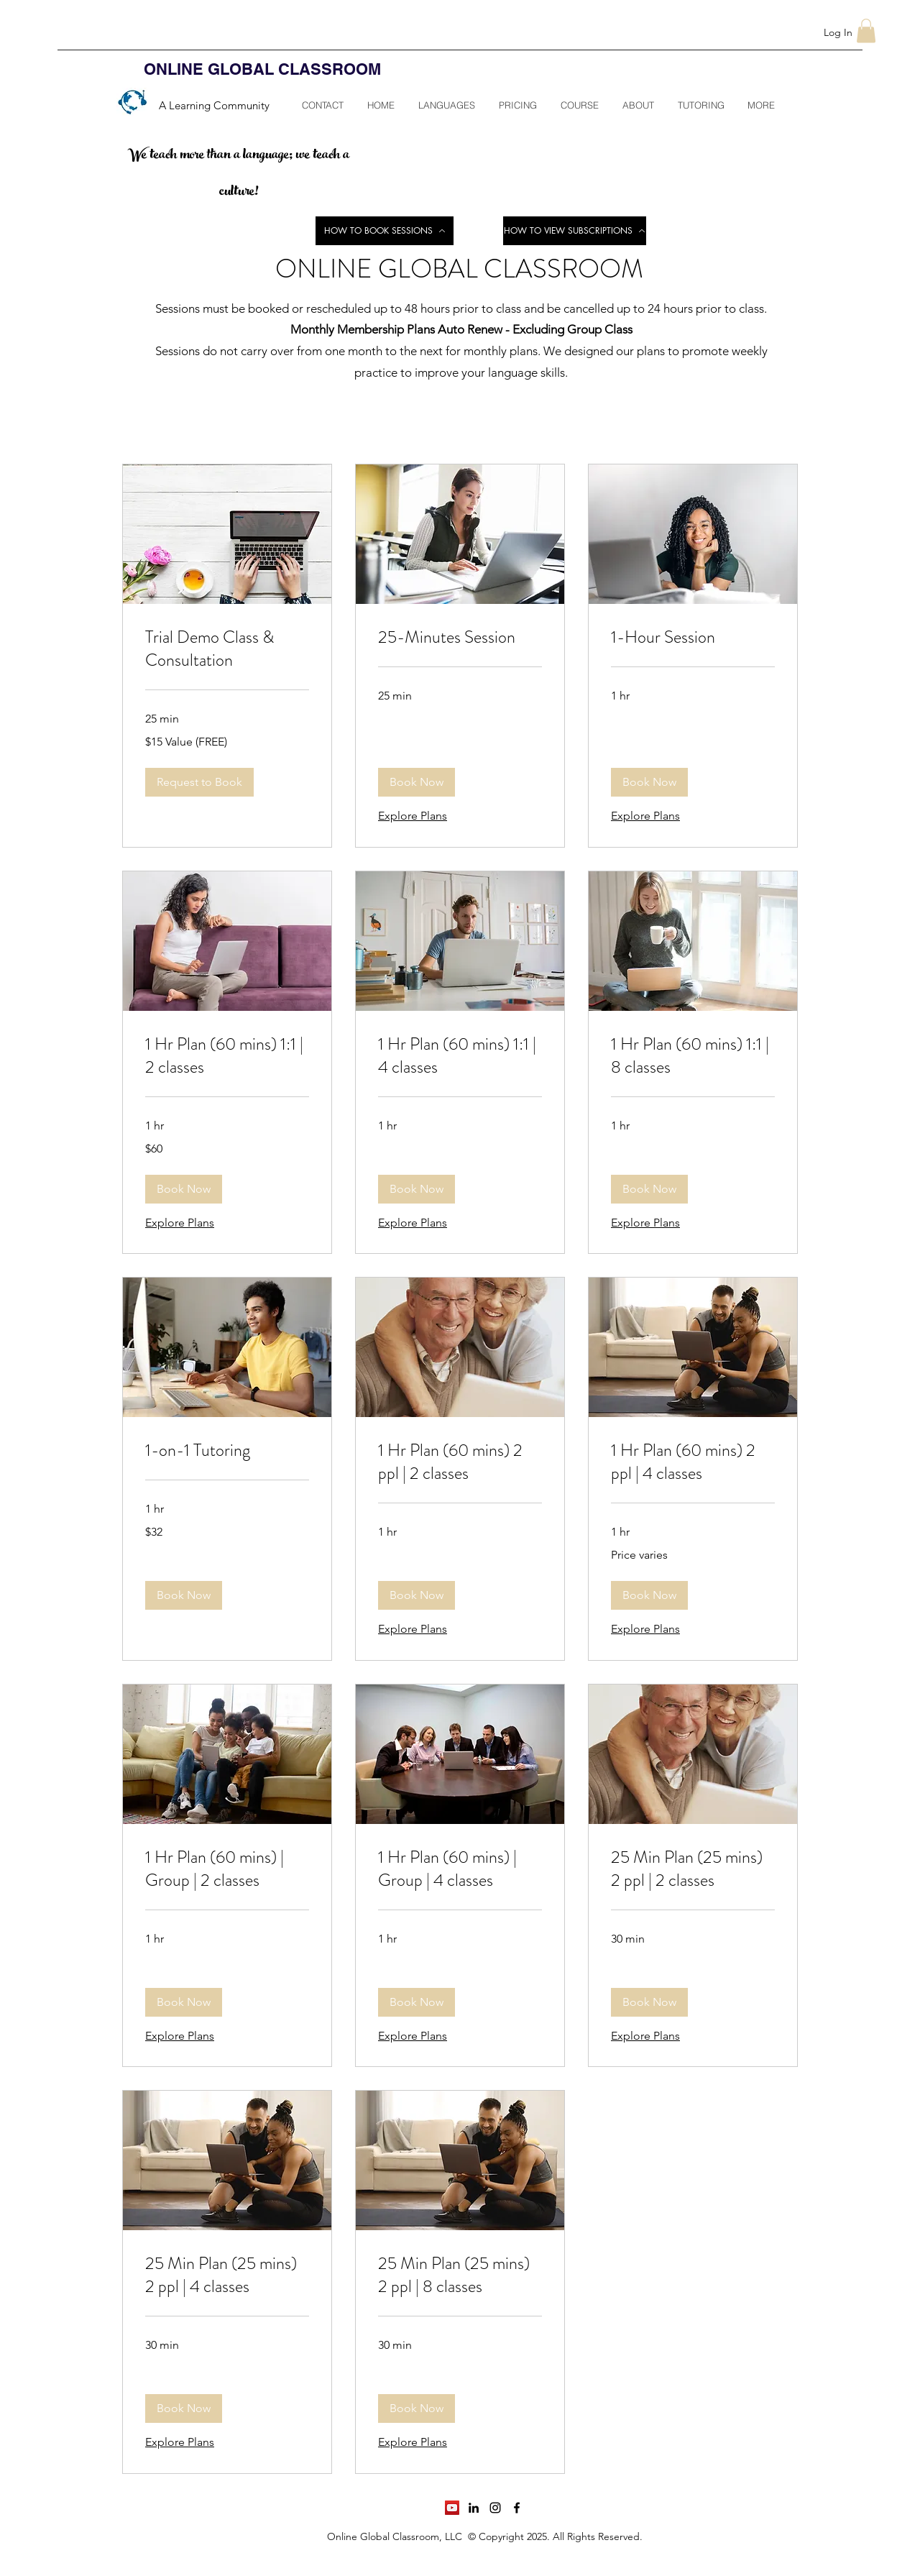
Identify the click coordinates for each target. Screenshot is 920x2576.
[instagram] (495, 2508)
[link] (227, 649)
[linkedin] (473, 2508)
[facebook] (517, 2508)
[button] (866, 30)
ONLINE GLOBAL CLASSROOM (262, 69)
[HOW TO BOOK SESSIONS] (385, 230)
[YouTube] (452, 2508)
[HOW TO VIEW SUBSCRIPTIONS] (574, 230)
